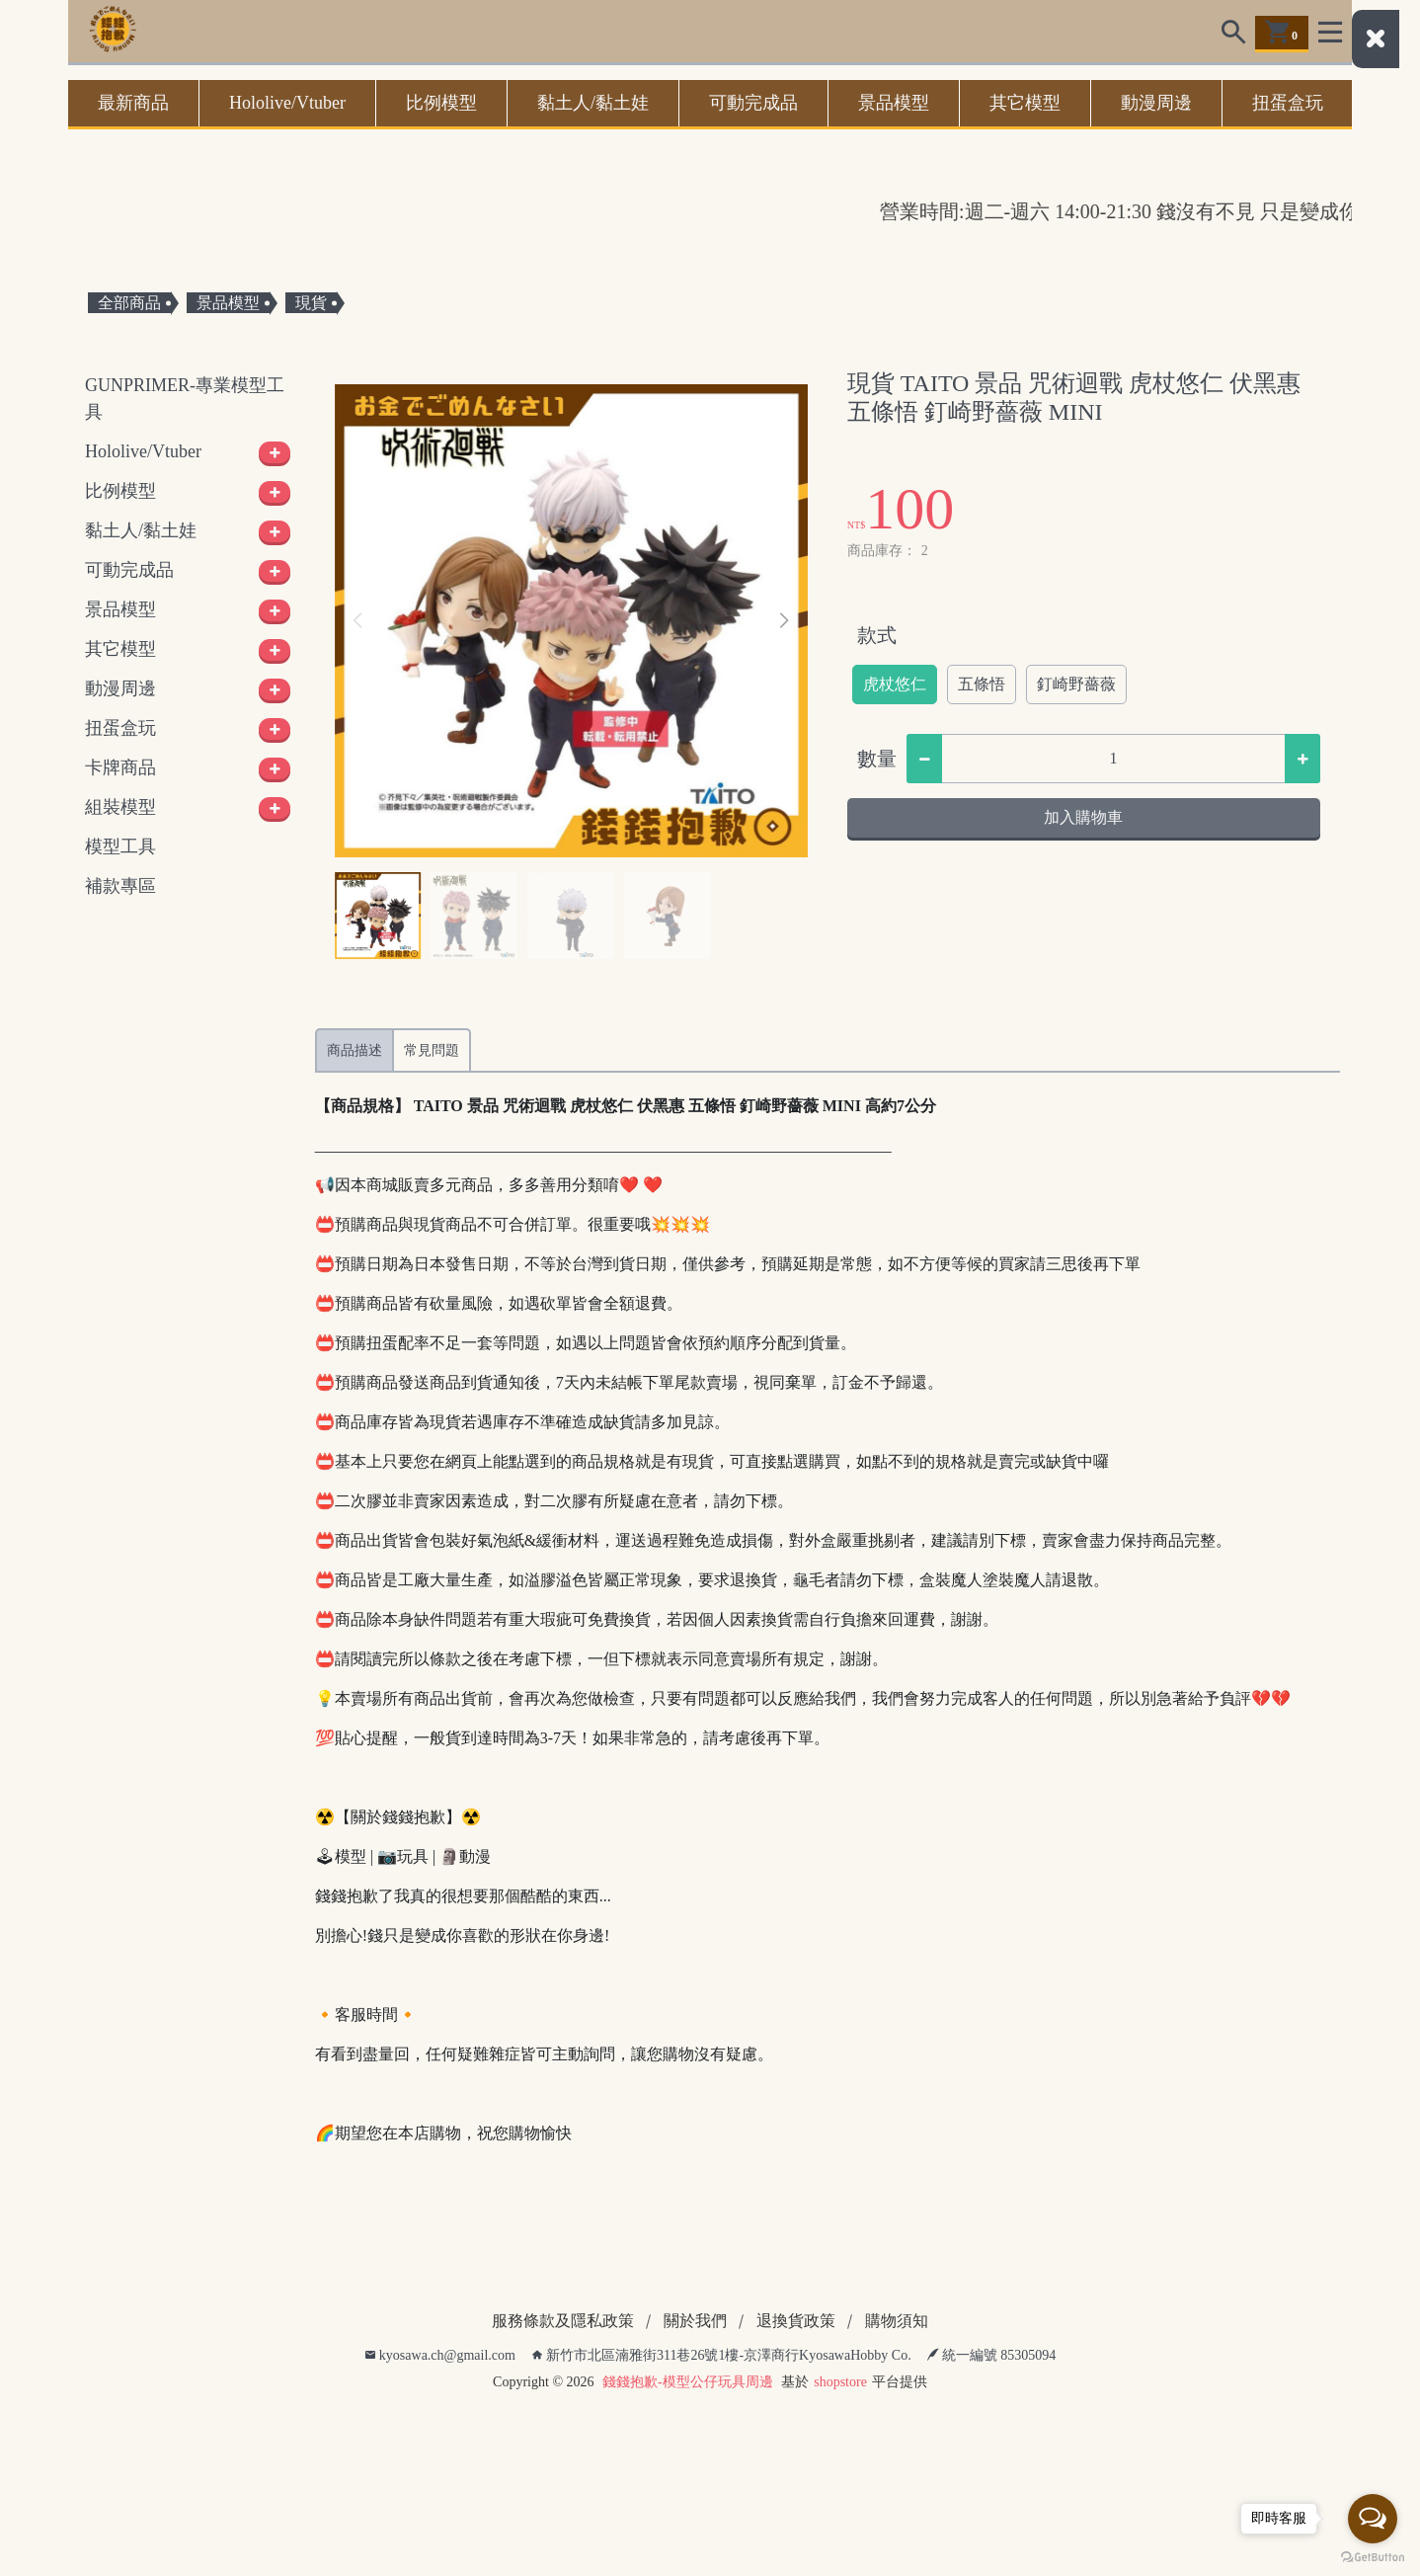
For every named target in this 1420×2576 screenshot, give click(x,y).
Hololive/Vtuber (287, 103)
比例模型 (441, 103)
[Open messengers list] (1372, 2518)
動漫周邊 (1156, 103)
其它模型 (1025, 103)
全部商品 (129, 302)
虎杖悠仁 (894, 684)
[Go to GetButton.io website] (1372, 2556)
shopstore (840, 2382)
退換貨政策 (795, 2320)
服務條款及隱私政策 (563, 2320)
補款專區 (120, 886)
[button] (784, 621)
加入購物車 (1083, 817)
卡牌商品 (120, 767)
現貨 (311, 302)
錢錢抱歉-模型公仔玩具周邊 (687, 2382)
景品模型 (893, 103)
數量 (877, 758)
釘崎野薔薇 (1076, 684)
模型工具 (120, 846)
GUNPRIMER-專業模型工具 (184, 398)
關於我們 (695, 2320)
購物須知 (896, 2320)
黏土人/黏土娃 (593, 103)
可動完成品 (753, 103)
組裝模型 (120, 807)
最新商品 (133, 103)
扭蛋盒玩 (1287, 103)
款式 (877, 635)
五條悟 (981, 684)
